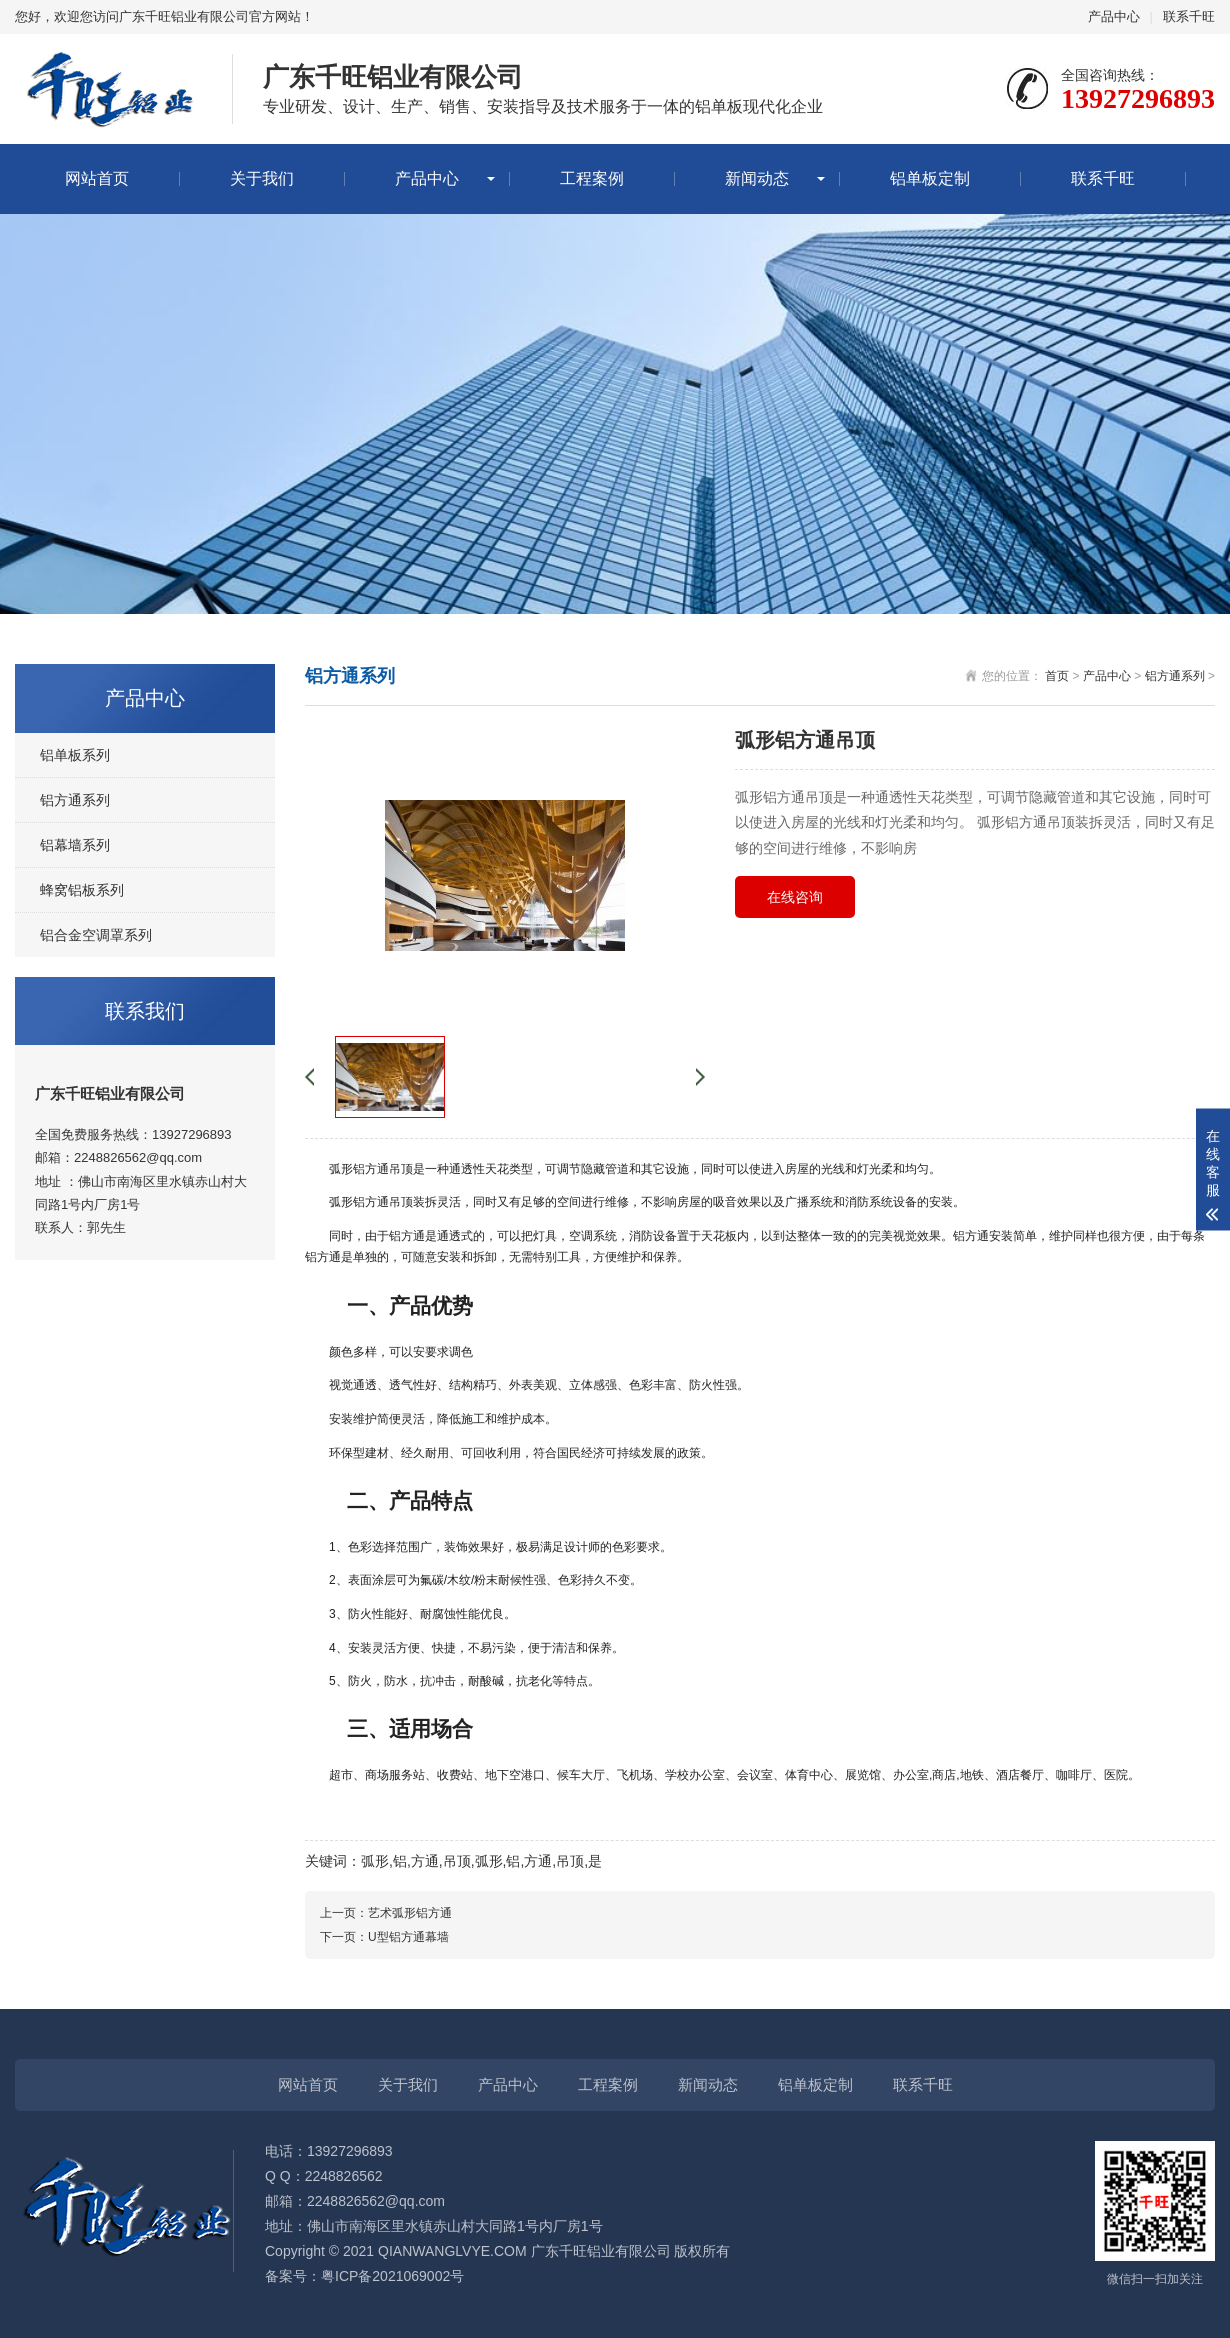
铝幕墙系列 (75, 845)
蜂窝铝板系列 (82, 890)
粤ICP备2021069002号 (392, 2276)
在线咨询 (795, 897)
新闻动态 (757, 178)
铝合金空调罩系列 (96, 935)
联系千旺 (1189, 16)
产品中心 (1114, 16)
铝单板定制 (930, 178)
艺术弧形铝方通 (410, 1913)
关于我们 (262, 178)
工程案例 (592, 178)
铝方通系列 (75, 800)
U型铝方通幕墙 (408, 1937)
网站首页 (97, 178)
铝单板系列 (75, 755)
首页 (1057, 676)
